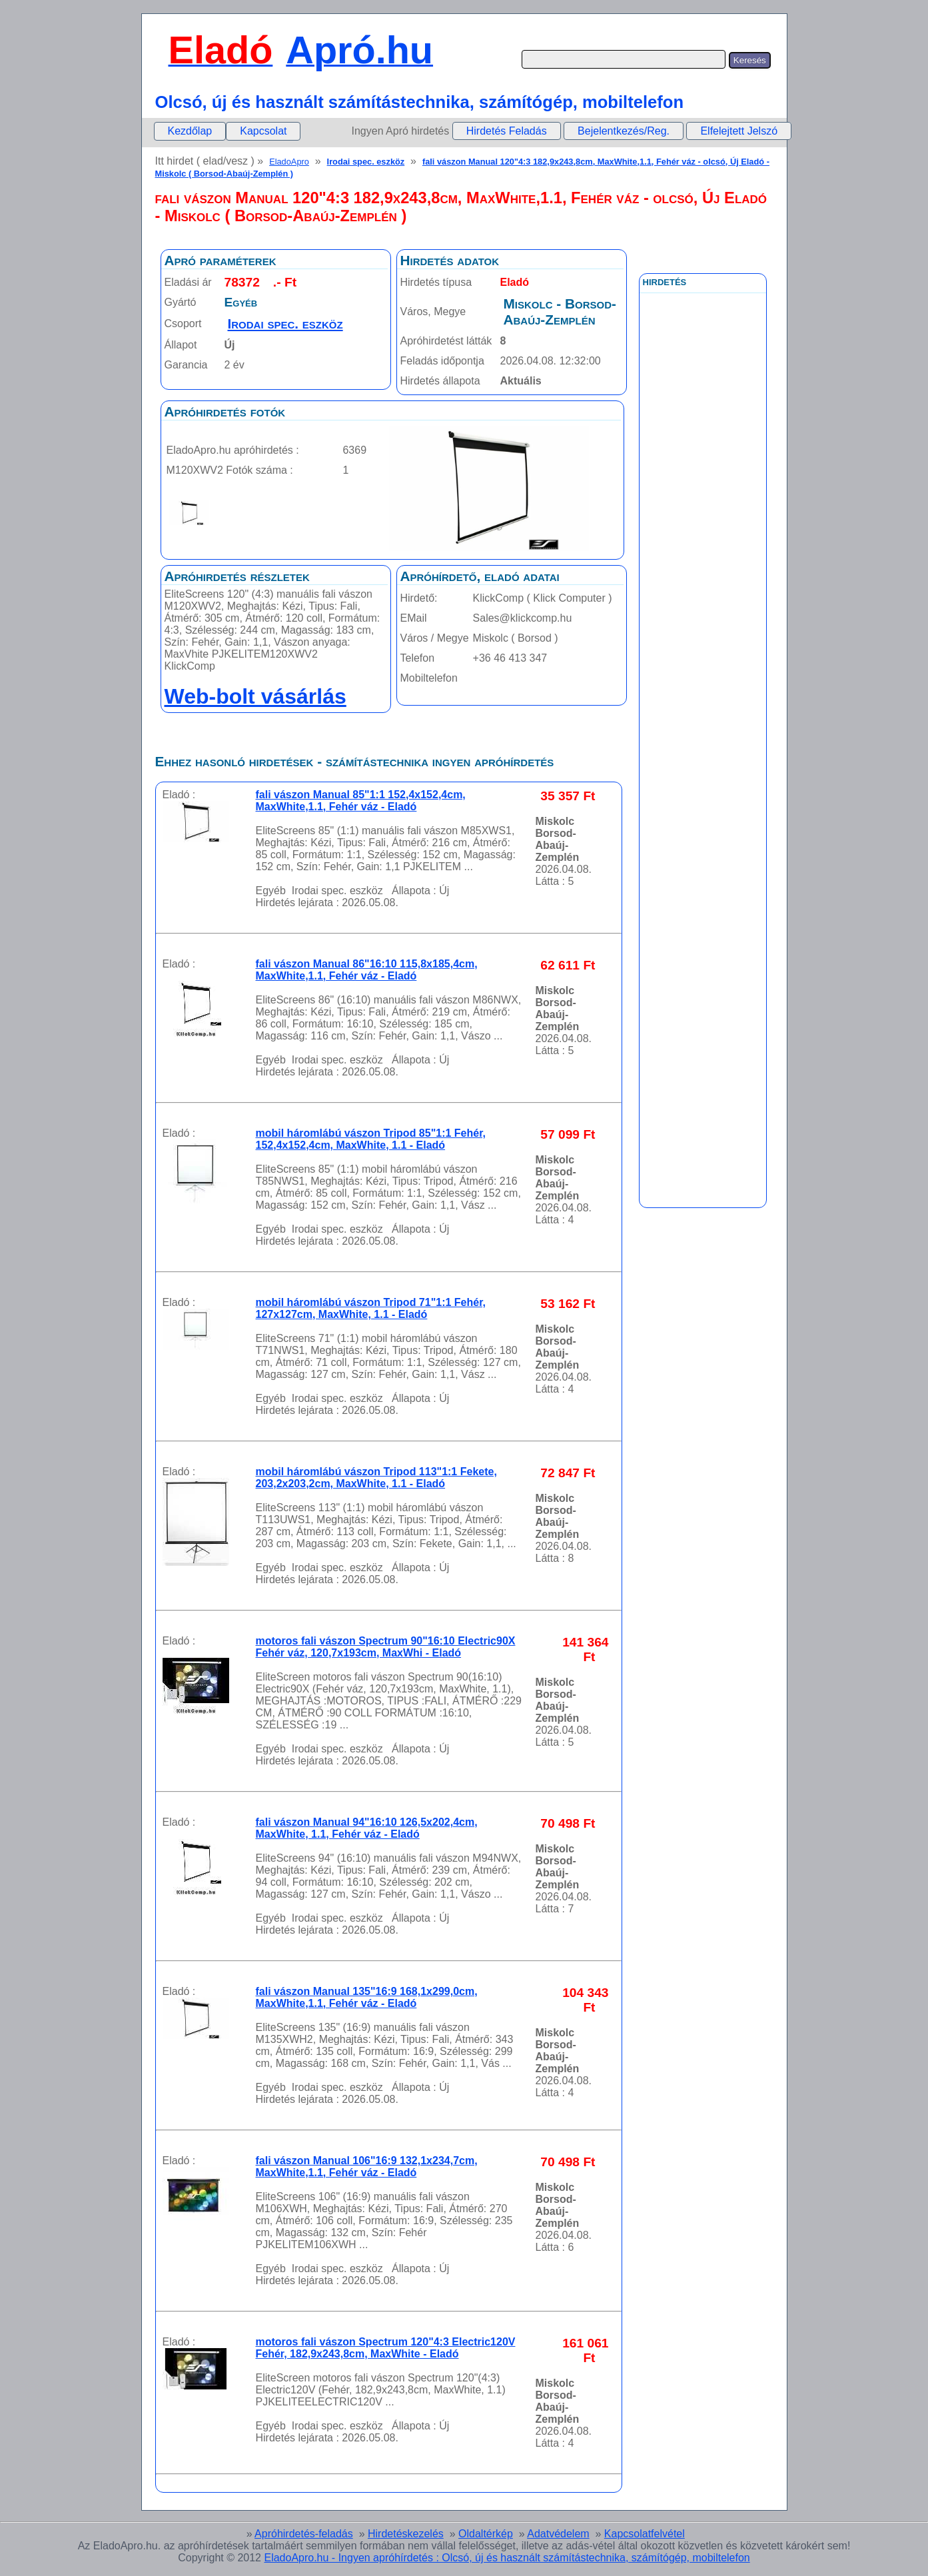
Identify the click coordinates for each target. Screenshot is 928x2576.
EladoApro (289, 162)
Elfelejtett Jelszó (738, 131)
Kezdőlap (190, 131)
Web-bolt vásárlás (255, 696)
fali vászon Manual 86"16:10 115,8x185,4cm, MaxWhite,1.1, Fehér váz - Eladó (367, 969)
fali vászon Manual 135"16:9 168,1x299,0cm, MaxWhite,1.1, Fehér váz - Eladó (367, 1997)
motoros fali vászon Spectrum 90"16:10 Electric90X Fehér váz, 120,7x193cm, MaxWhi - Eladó (386, 1646)
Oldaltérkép (485, 2533)
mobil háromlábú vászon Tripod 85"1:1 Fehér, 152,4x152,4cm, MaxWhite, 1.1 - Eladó (371, 1139)
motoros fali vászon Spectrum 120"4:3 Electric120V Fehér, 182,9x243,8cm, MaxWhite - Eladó (386, 2347)
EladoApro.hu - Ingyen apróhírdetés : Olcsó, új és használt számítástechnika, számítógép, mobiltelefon (506, 2557)
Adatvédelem (558, 2533)
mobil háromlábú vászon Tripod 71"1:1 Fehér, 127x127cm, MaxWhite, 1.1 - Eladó (371, 1308)
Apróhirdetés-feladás (303, 2533)
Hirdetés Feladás (506, 131)
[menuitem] (190, 131)
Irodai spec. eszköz (366, 162)
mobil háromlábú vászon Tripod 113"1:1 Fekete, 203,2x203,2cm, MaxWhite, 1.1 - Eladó (376, 1477)
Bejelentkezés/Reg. (624, 131)
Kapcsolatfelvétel (644, 2533)
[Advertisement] (703, 592)
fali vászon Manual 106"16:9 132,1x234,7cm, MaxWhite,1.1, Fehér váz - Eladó (367, 2166)
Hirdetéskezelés (406, 2533)
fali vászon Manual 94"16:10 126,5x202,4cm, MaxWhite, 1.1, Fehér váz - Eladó (367, 1828)
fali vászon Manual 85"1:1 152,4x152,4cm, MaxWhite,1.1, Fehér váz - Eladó (361, 800)
